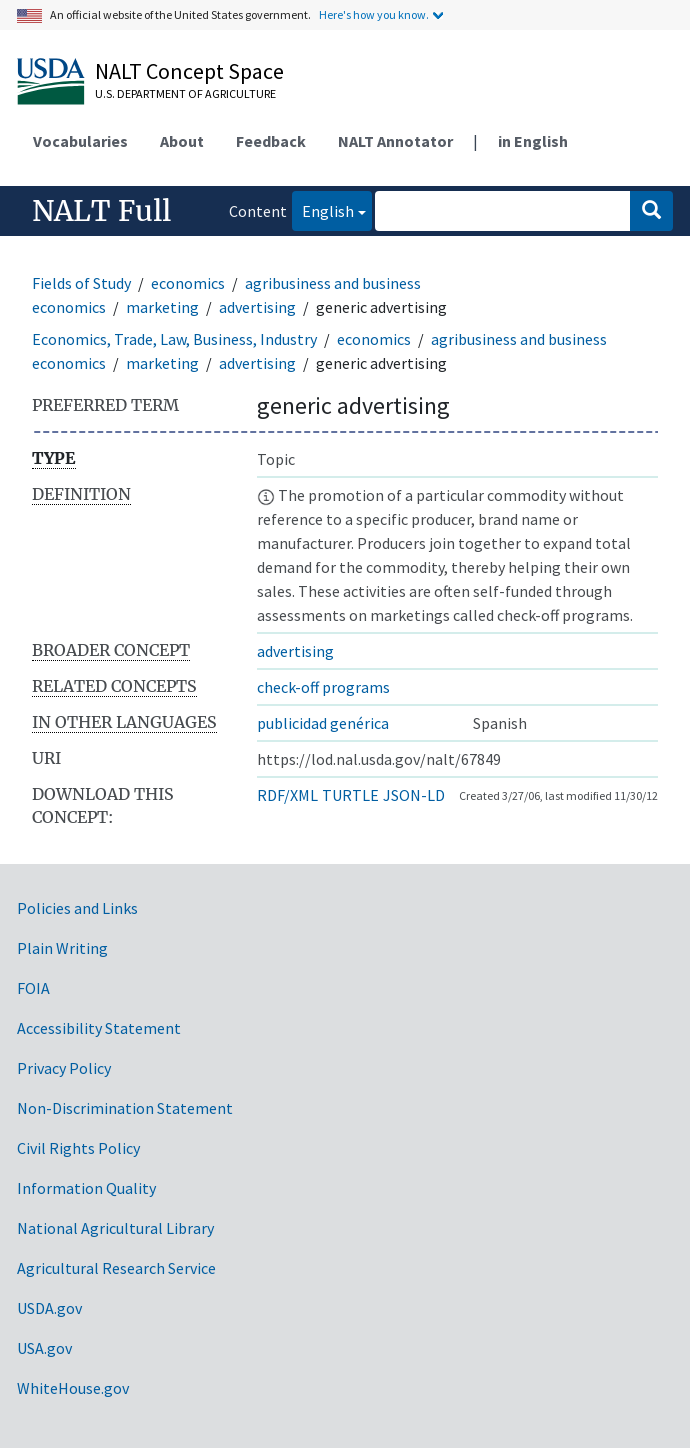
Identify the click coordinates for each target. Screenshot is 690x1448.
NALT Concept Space (189, 71)
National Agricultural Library (115, 1228)
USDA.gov (49, 1308)
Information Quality (86, 1188)
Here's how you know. (374, 14)
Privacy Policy (64, 1068)
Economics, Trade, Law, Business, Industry (174, 339)
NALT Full (101, 211)
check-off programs (323, 687)
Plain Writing (62, 948)
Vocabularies (80, 141)
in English (533, 141)
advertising (257, 307)
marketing (162, 307)
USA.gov (44, 1348)
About (182, 141)
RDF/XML (287, 795)
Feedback (271, 141)
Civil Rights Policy (78, 1148)
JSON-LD (414, 795)
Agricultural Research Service (116, 1268)
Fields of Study (81, 283)
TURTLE (350, 795)
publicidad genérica (323, 723)
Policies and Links (77, 908)
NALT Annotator (395, 141)
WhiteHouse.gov (73, 1388)
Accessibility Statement (99, 1028)
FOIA (33, 988)
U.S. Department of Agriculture (185, 93)
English (323, 209)
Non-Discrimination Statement (125, 1108)
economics (188, 283)
